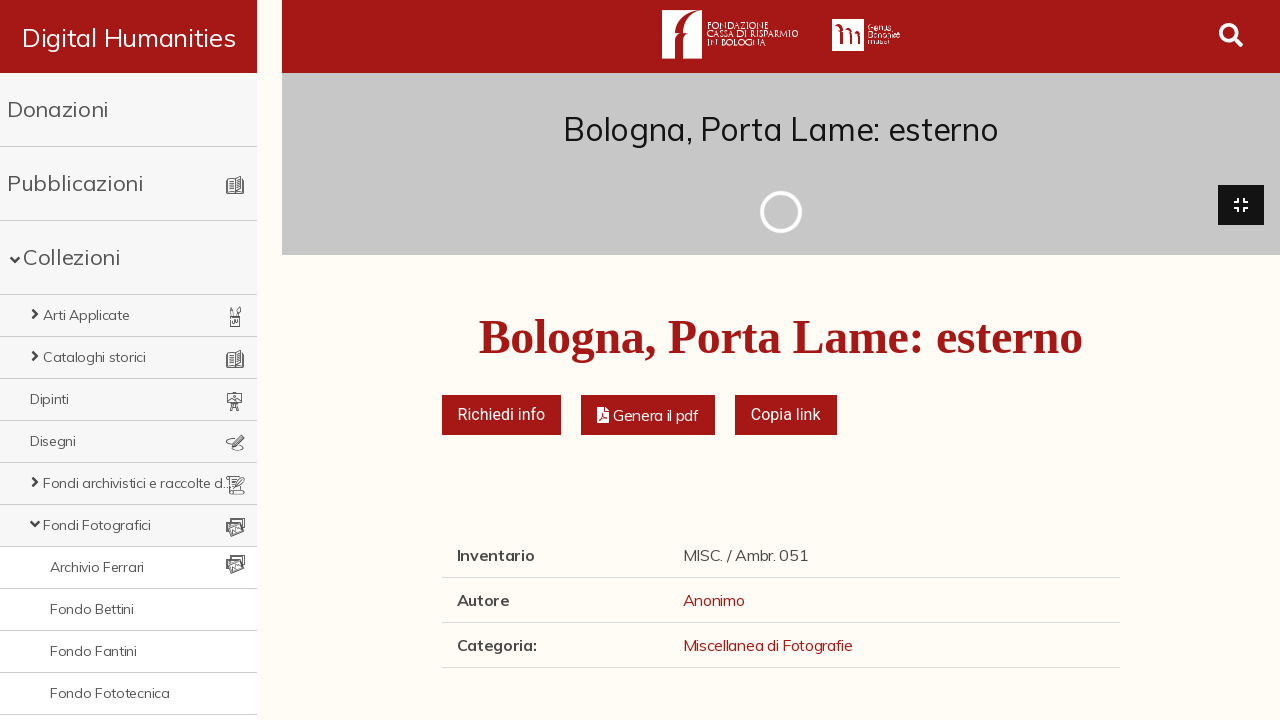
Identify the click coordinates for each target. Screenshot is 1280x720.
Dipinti (49, 399)
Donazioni (58, 109)
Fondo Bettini (92, 609)
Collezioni (72, 257)
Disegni (53, 441)
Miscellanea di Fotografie (768, 646)
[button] (648, 416)
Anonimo (714, 601)
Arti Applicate (86, 315)
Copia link (786, 415)
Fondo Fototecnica (110, 693)
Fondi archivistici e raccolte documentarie (150, 483)
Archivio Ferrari (97, 567)
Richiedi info (502, 415)
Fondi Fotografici (97, 525)
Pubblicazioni (75, 183)
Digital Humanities (140, 37)
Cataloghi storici (94, 357)
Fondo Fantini (93, 651)
